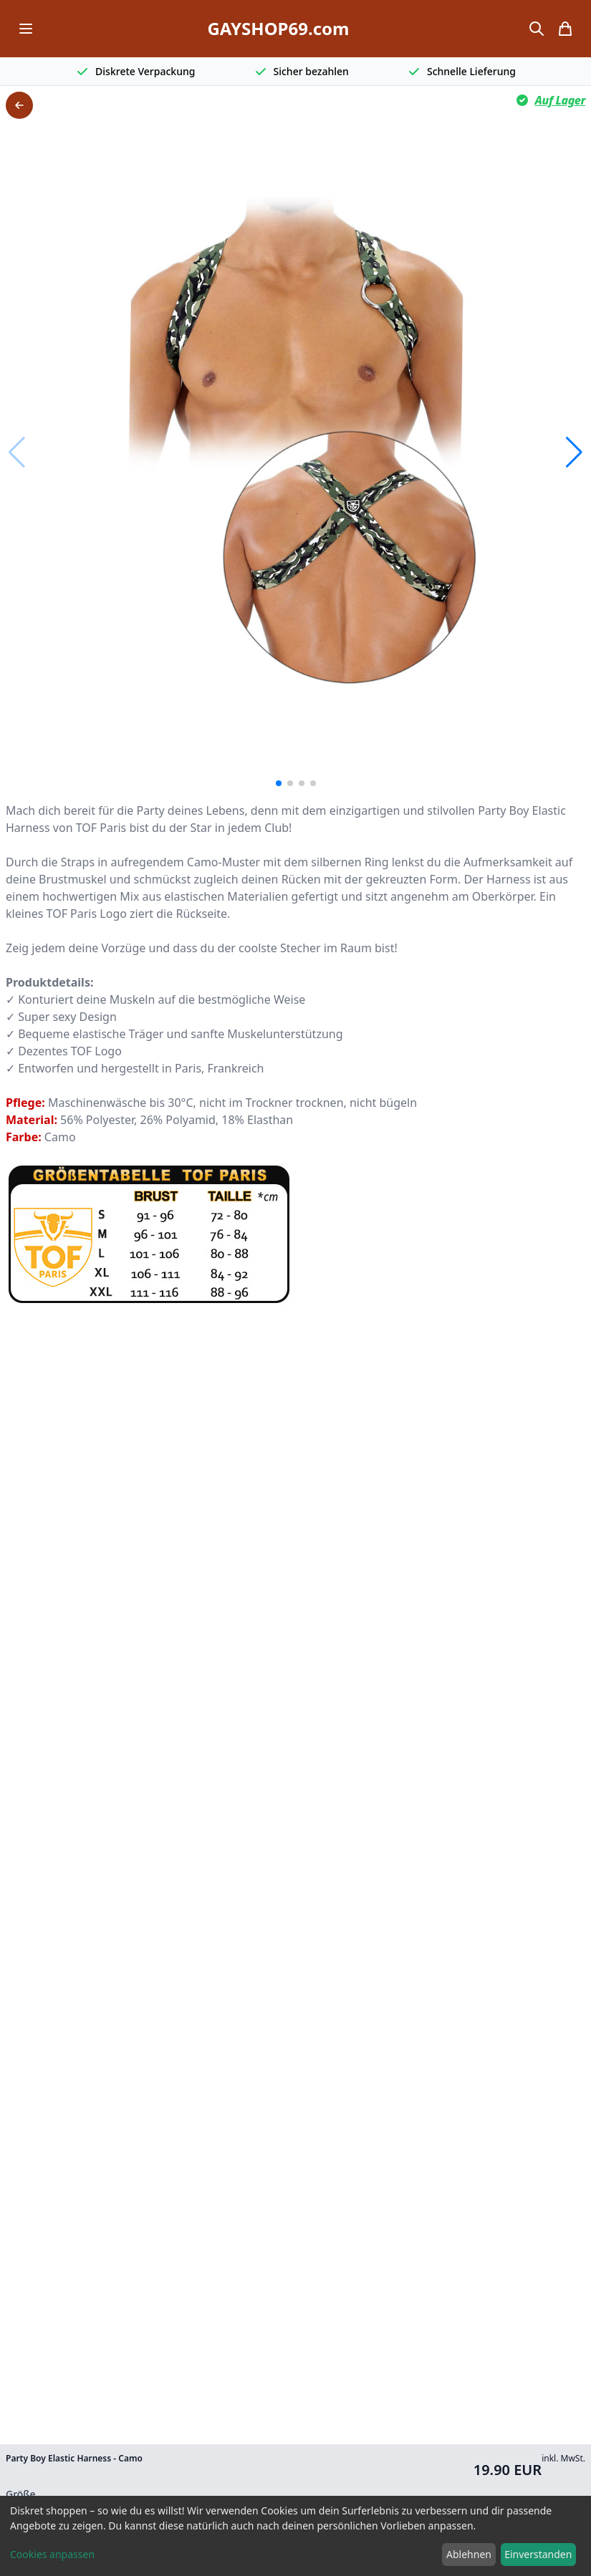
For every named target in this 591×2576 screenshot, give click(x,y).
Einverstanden (538, 2554)
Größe (21, 2494)
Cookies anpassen (52, 2554)
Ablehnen (468, 2554)
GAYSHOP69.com (278, 28)
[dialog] (295, 2536)
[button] (574, 452)
